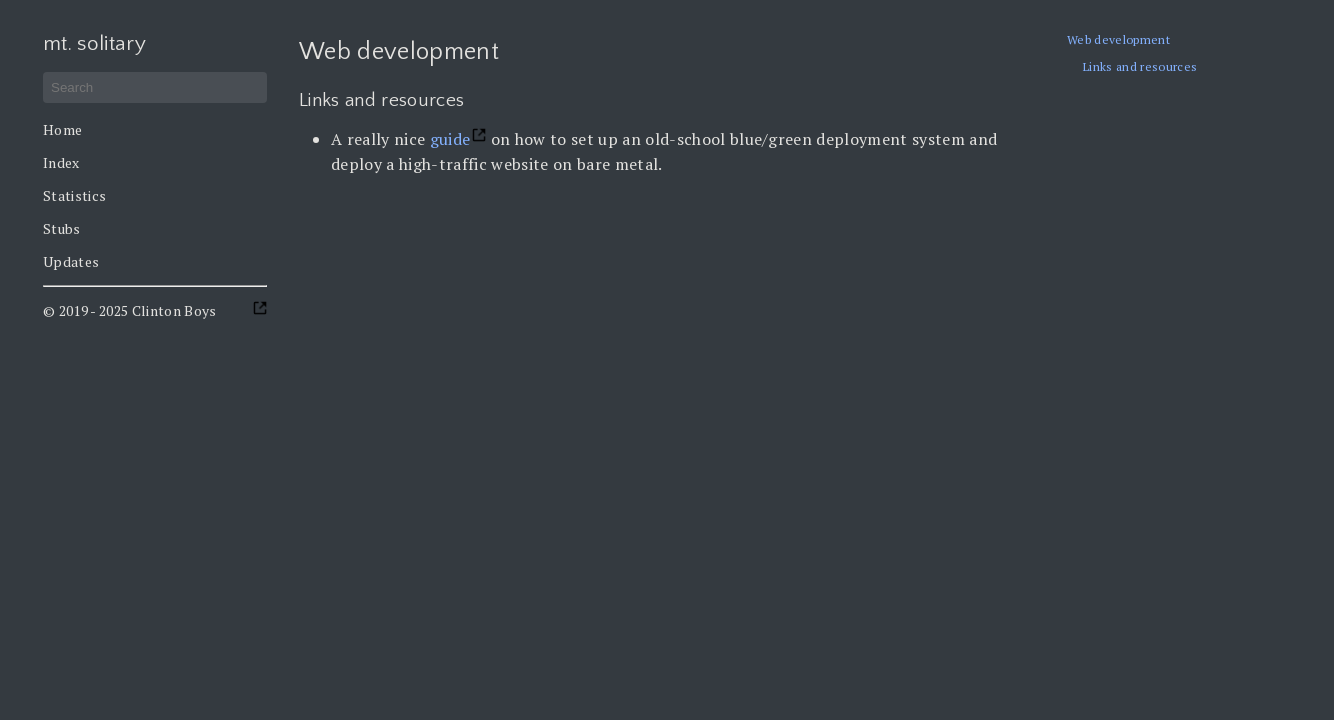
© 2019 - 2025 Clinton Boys (130, 310)
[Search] (155, 87)
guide (450, 139)
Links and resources (1140, 66)
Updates (71, 261)
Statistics (74, 195)
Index (61, 162)
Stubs (62, 228)
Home (62, 129)
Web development (1118, 39)
